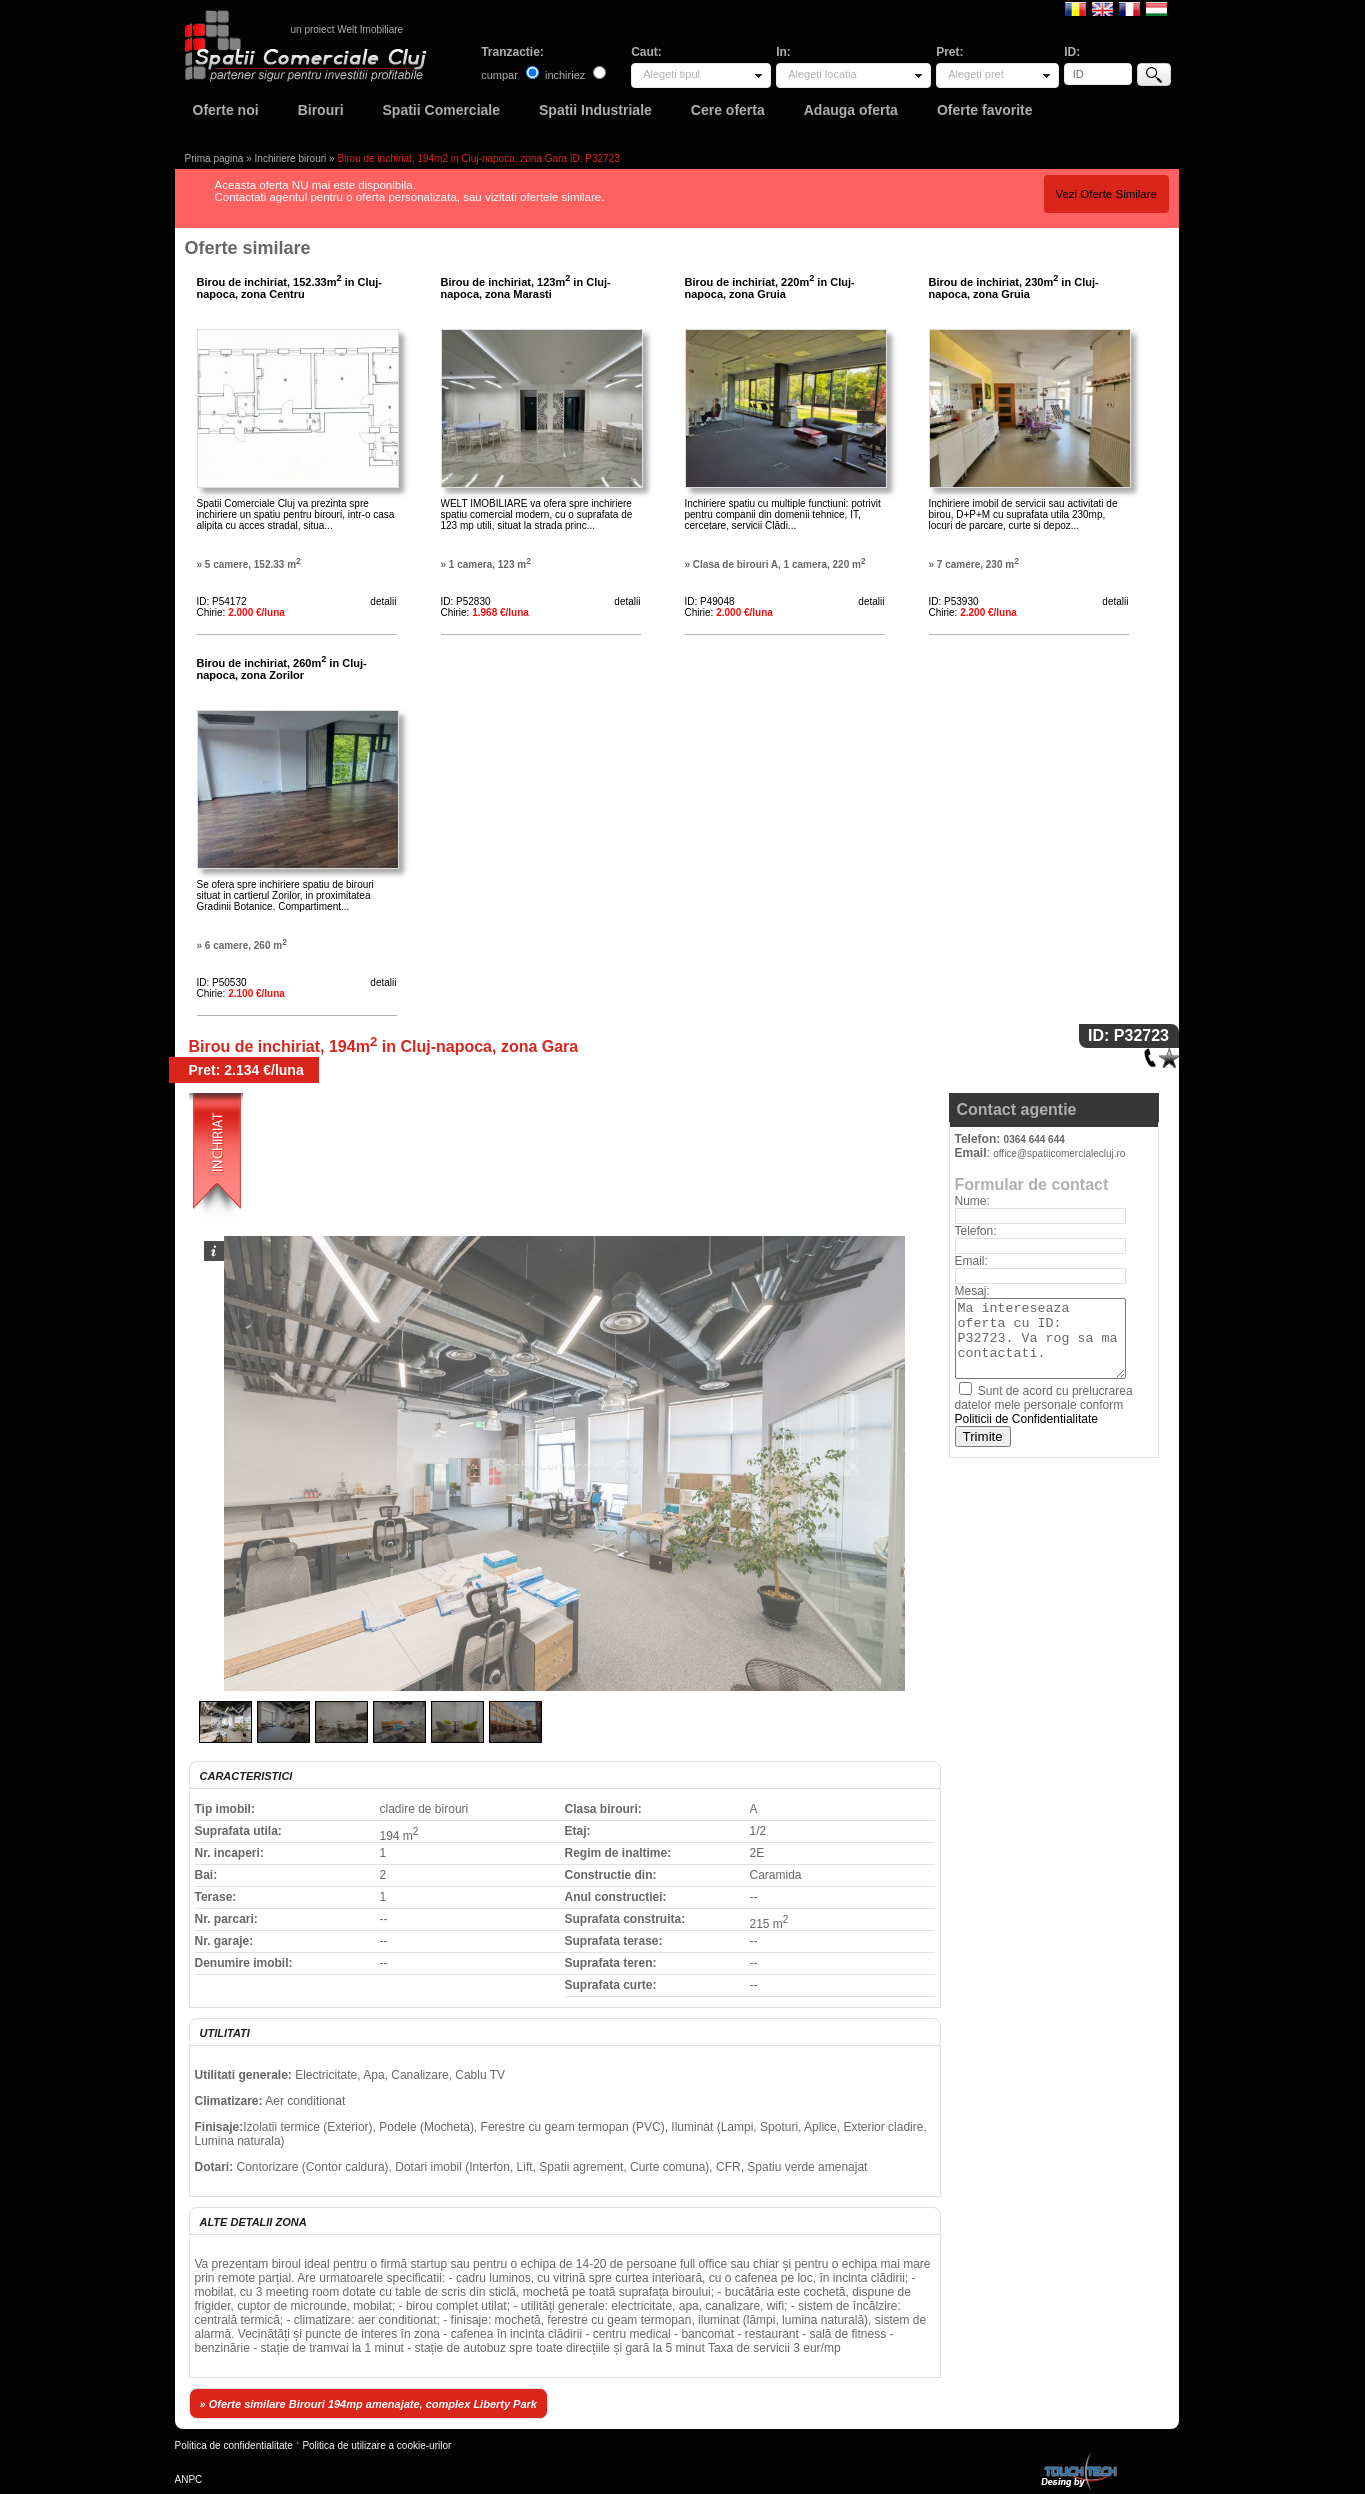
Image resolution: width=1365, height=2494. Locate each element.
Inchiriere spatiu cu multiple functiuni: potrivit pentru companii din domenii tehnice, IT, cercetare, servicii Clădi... (783, 514)
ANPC (189, 2479)
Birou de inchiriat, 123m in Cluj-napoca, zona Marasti (526, 288)
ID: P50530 (222, 982)
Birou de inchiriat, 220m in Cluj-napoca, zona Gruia (770, 288)
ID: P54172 (222, 601)
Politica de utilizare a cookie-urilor (376, 2445)
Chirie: (241, 612)
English (1102, 8)
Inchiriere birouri (291, 158)
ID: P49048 (710, 601)
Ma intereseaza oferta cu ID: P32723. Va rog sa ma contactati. (1040, 1338)
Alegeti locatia (822, 74)
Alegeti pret (976, 74)
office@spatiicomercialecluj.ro (1059, 1153)
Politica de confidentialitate (234, 2445)
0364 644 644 (1034, 1139)
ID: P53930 (954, 601)
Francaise (1129, 8)
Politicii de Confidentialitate (1026, 1419)
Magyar (1156, 8)
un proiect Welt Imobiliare (347, 29)
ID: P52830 (466, 601)
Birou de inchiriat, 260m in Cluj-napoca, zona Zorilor (282, 669)
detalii (383, 601)
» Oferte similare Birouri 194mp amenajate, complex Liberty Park (368, 2404)
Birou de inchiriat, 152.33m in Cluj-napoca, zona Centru (289, 288)
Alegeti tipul (671, 74)
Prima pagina (214, 158)
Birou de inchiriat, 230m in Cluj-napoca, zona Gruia (1014, 288)
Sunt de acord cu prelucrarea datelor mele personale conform (1044, 1405)
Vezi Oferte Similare (1106, 194)
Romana (1075, 8)
